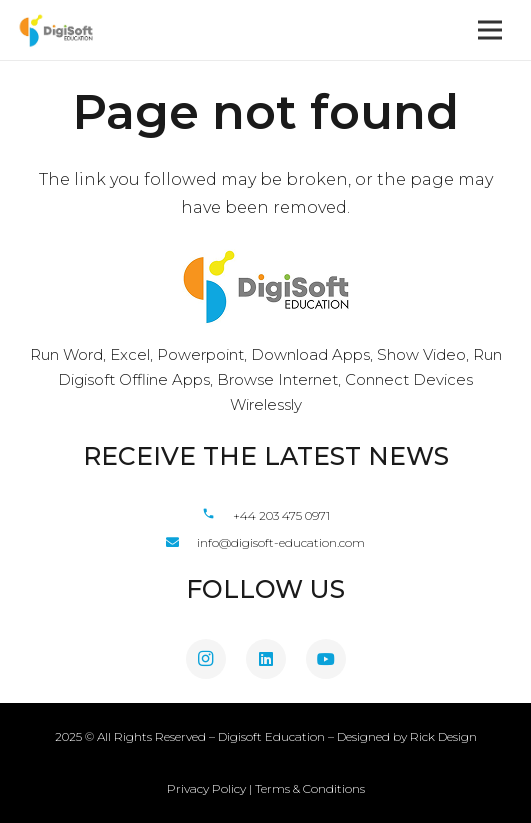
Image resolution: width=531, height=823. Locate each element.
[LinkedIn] (266, 659)
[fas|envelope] (182, 542)
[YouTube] (326, 659)
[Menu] (490, 30)
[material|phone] (217, 515)
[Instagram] (206, 659)
